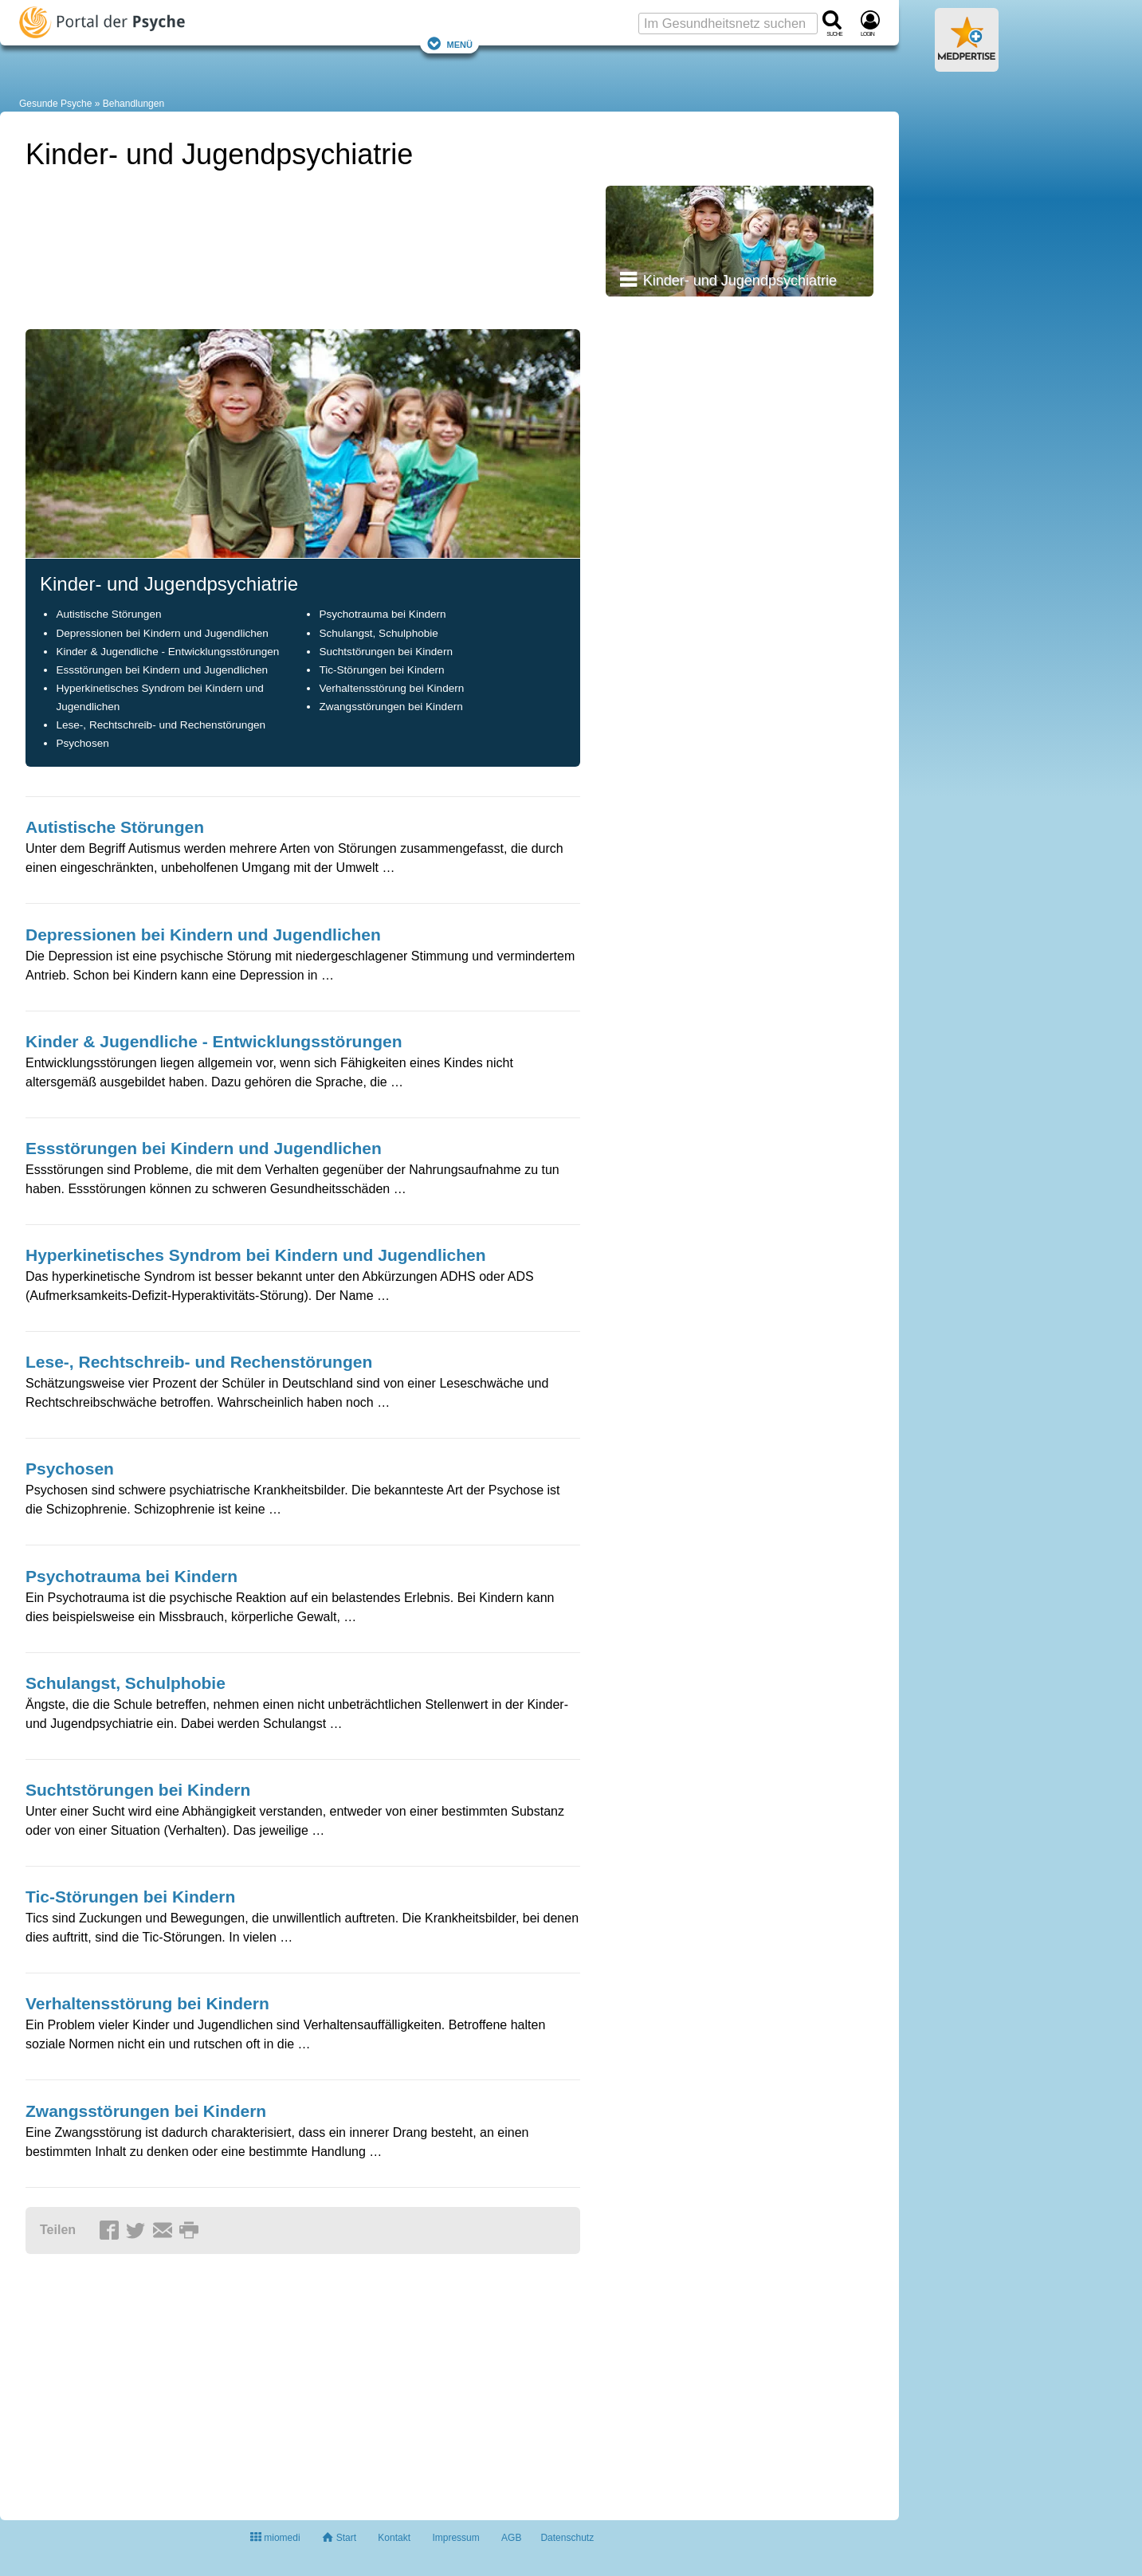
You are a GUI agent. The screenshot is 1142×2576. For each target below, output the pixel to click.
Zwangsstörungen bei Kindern (390, 707)
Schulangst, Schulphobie (378, 633)
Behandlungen (133, 103)
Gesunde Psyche (55, 103)
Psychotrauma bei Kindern (382, 614)
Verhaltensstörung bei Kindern (391, 688)
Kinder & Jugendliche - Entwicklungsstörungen (167, 652)
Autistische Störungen (108, 614)
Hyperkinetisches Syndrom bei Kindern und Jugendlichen (256, 1255)
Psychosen (82, 743)
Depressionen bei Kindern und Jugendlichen (162, 633)
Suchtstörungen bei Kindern (386, 652)
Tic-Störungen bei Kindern (381, 670)
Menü (449, 43)
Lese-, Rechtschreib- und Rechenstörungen (160, 725)
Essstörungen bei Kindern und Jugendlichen (162, 670)
